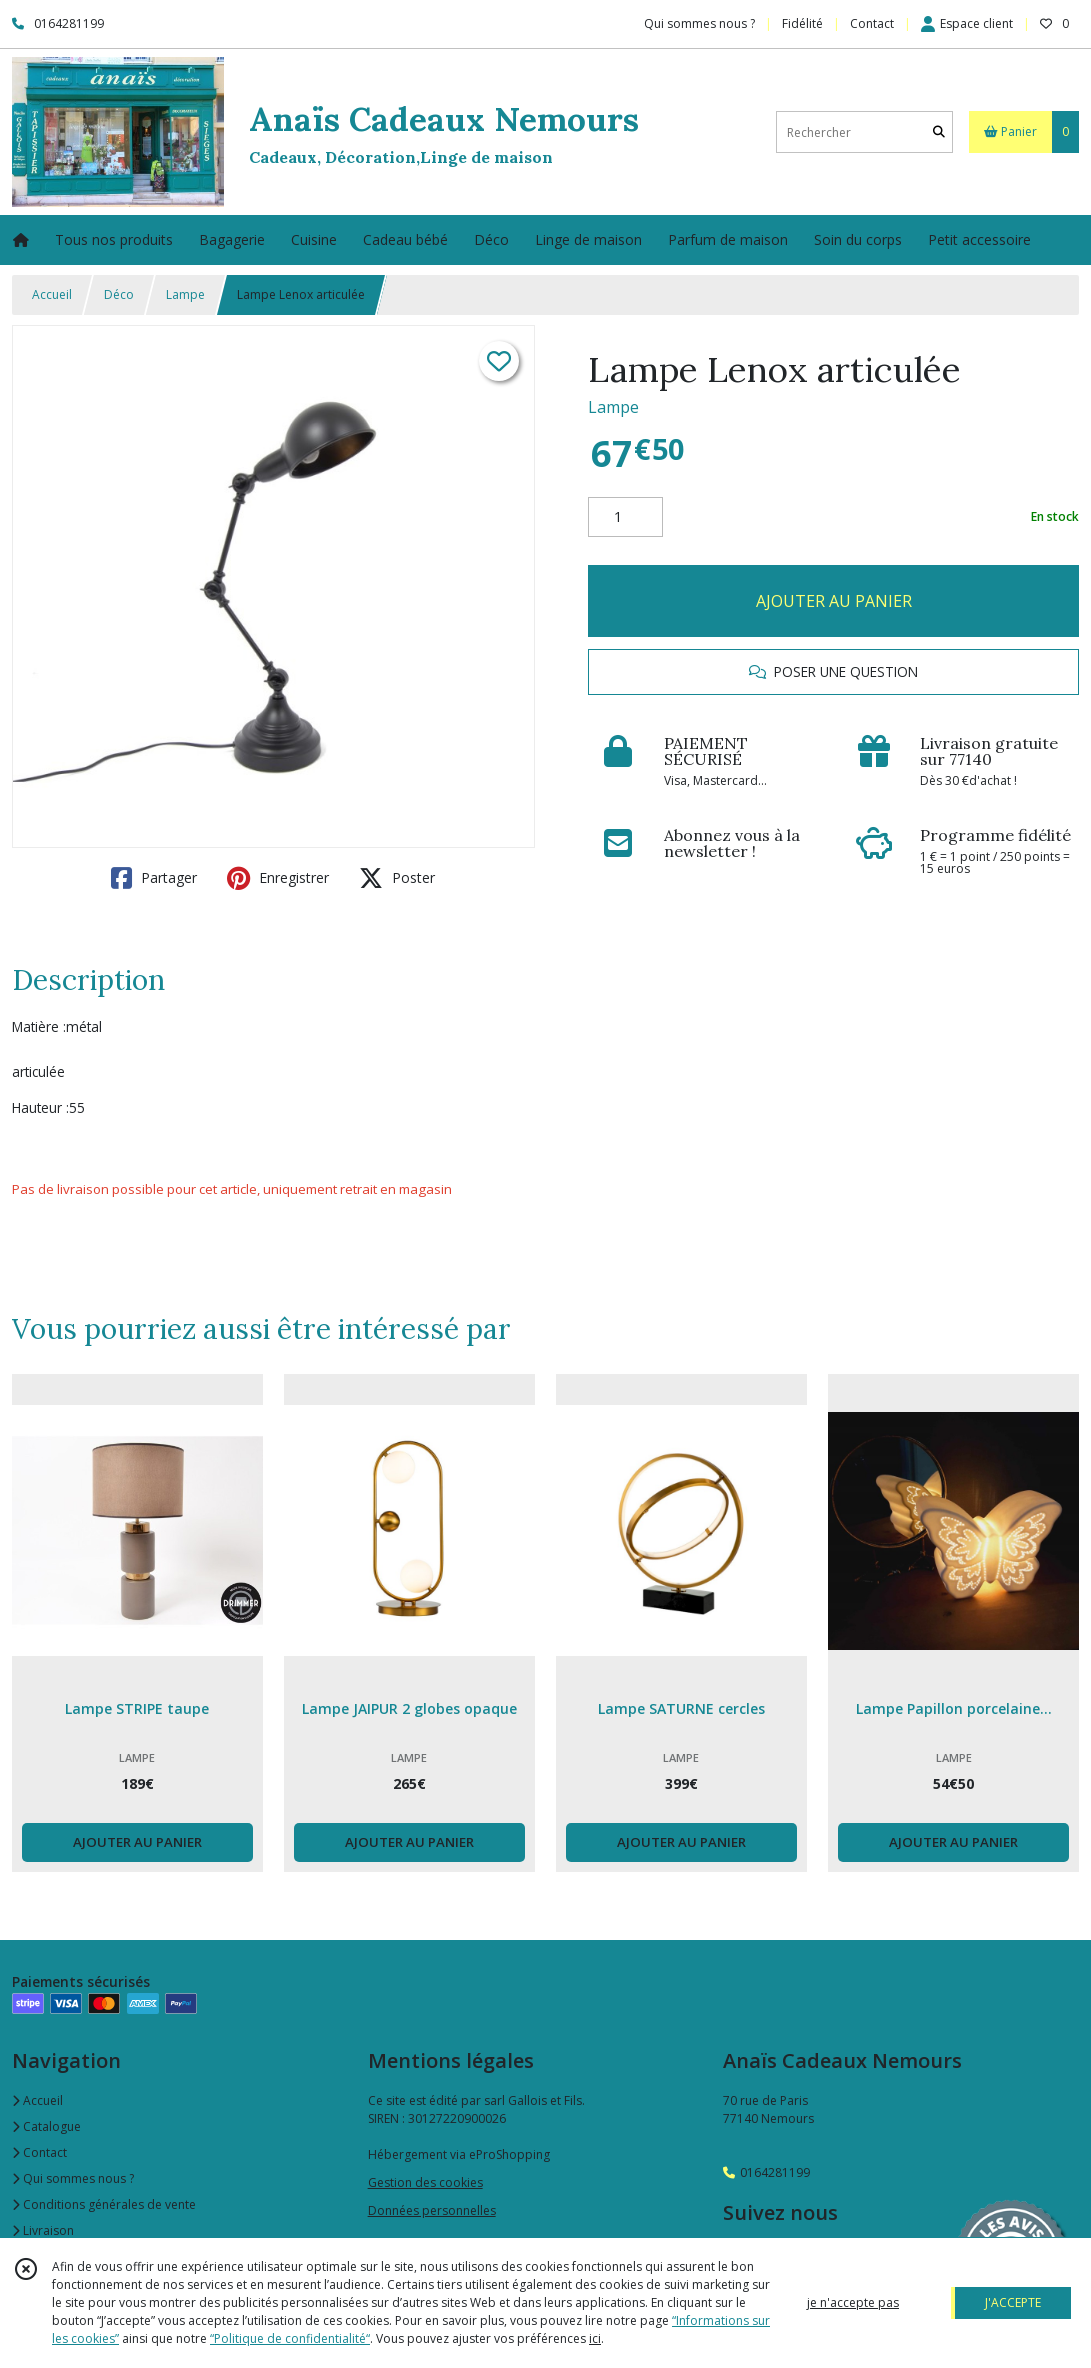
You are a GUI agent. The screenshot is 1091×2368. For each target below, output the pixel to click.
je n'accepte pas (853, 2302)
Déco (119, 294)
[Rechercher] (939, 132)
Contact (872, 23)
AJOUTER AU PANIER (834, 601)
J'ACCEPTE (1013, 2302)
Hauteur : (40, 1107)
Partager (154, 878)
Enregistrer (278, 878)
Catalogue (46, 2126)
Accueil (52, 294)
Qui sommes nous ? (73, 2178)
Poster (397, 878)
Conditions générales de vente (104, 2204)
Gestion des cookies (425, 2182)
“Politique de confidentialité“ (290, 2338)
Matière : (39, 1026)
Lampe (185, 294)
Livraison (43, 2230)
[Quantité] (625, 517)
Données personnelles (432, 2210)
